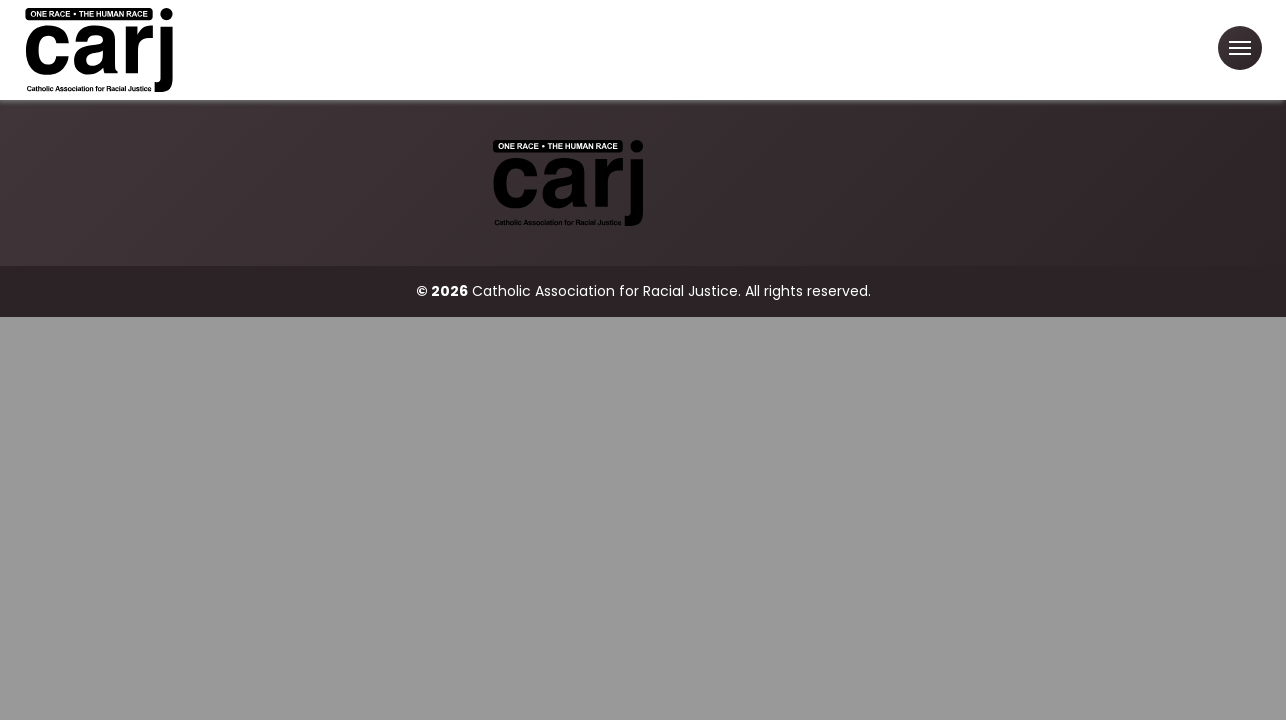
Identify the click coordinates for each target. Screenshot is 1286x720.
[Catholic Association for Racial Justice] (99, 50)
